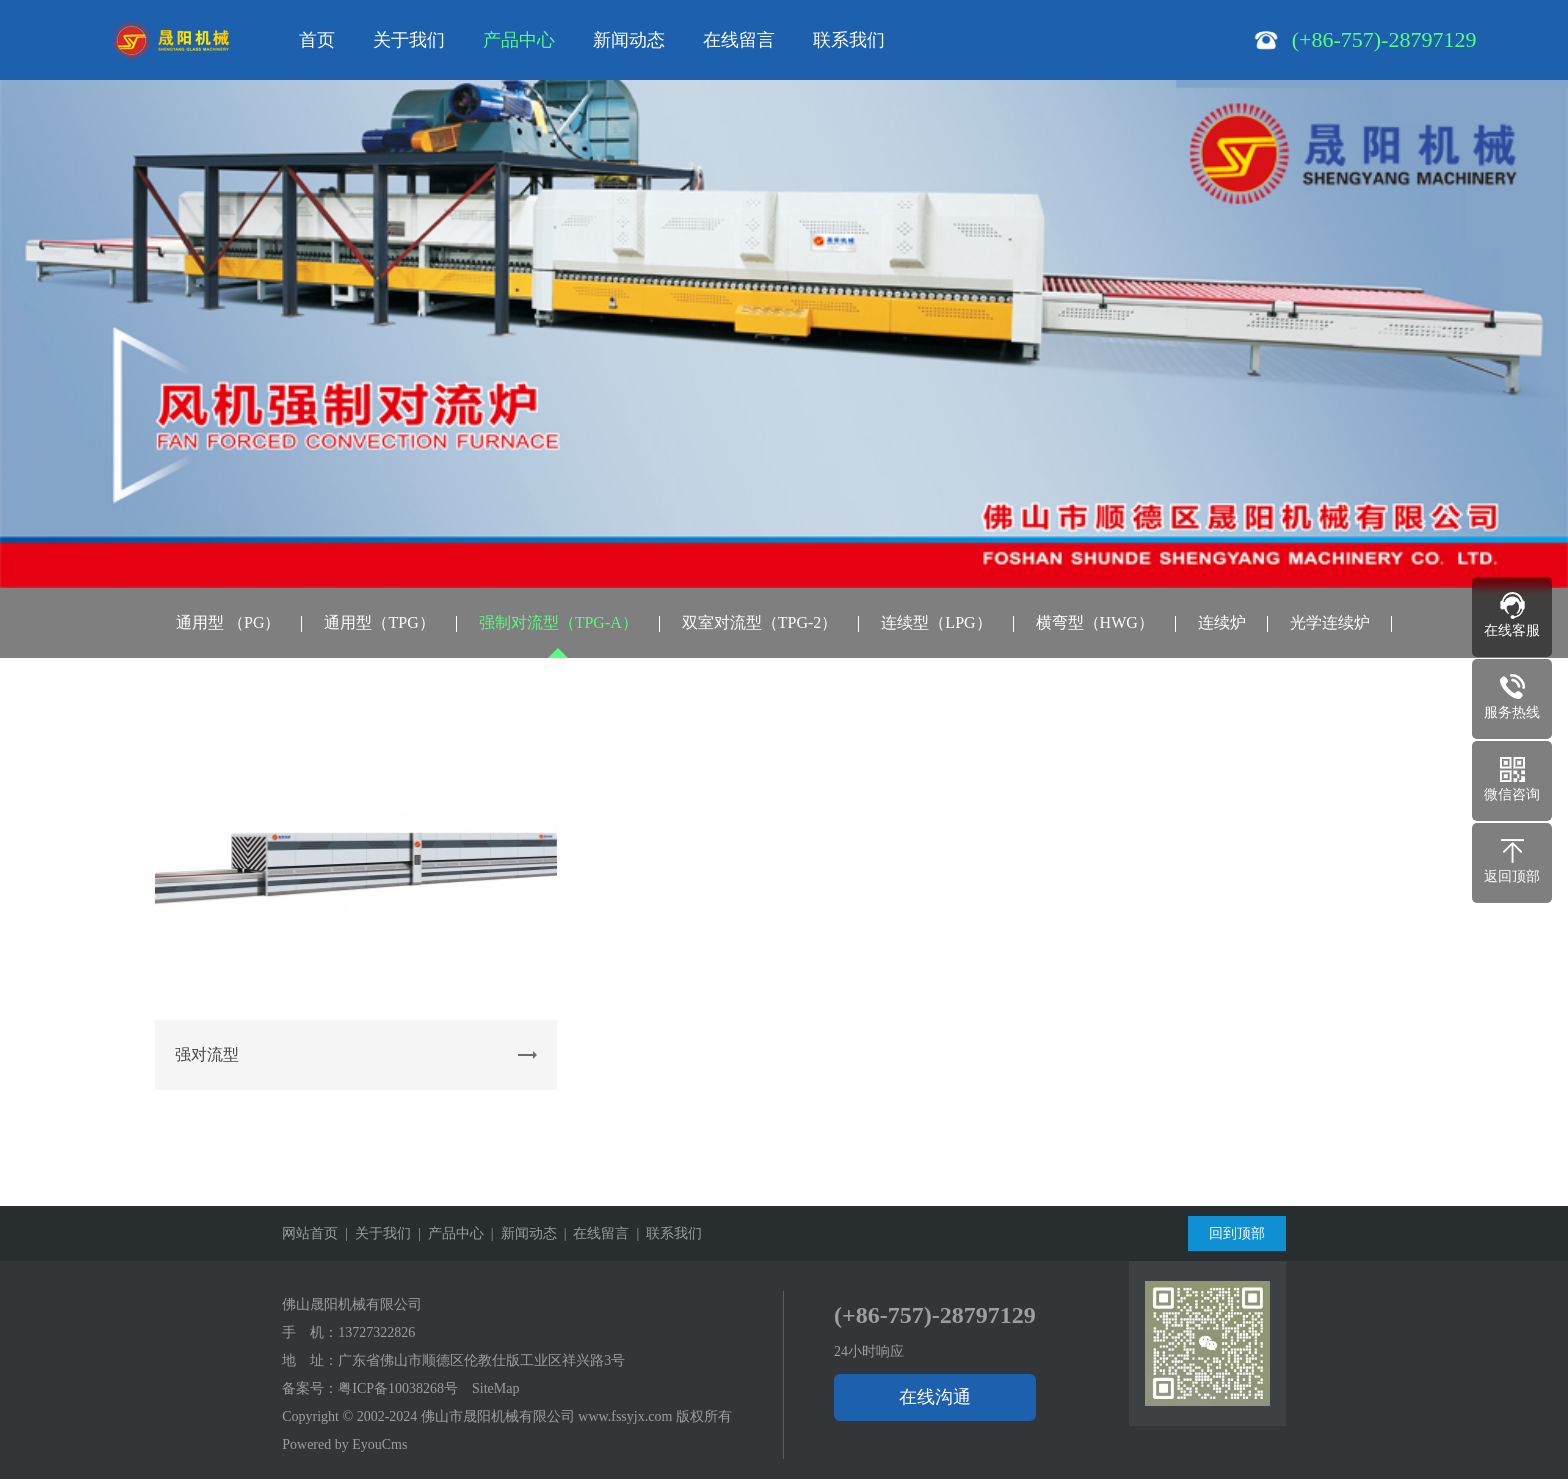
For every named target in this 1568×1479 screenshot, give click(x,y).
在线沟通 (935, 1397)
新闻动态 (629, 40)
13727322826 (376, 1332)
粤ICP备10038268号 (398, 1388)
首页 (317, 40)
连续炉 (1222, 622)
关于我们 (409, 40)
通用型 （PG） (228, 622)
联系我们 (849, 40)
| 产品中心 (447, 1233)
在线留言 (739, 40)
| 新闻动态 (520, 1233)
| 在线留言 (593, 1233)
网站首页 (310, 1233)
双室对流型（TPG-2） (760, 622)
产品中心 (519, 40)
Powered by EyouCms (344, 1444)
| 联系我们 (665, 1233)
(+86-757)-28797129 (935, 1315)
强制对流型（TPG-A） (558, 622)
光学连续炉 (1330, 622)
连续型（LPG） (936, 622)
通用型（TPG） (379, 622)
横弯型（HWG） (1095, 622)
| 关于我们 (374, 1233)
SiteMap (495, 1388)
